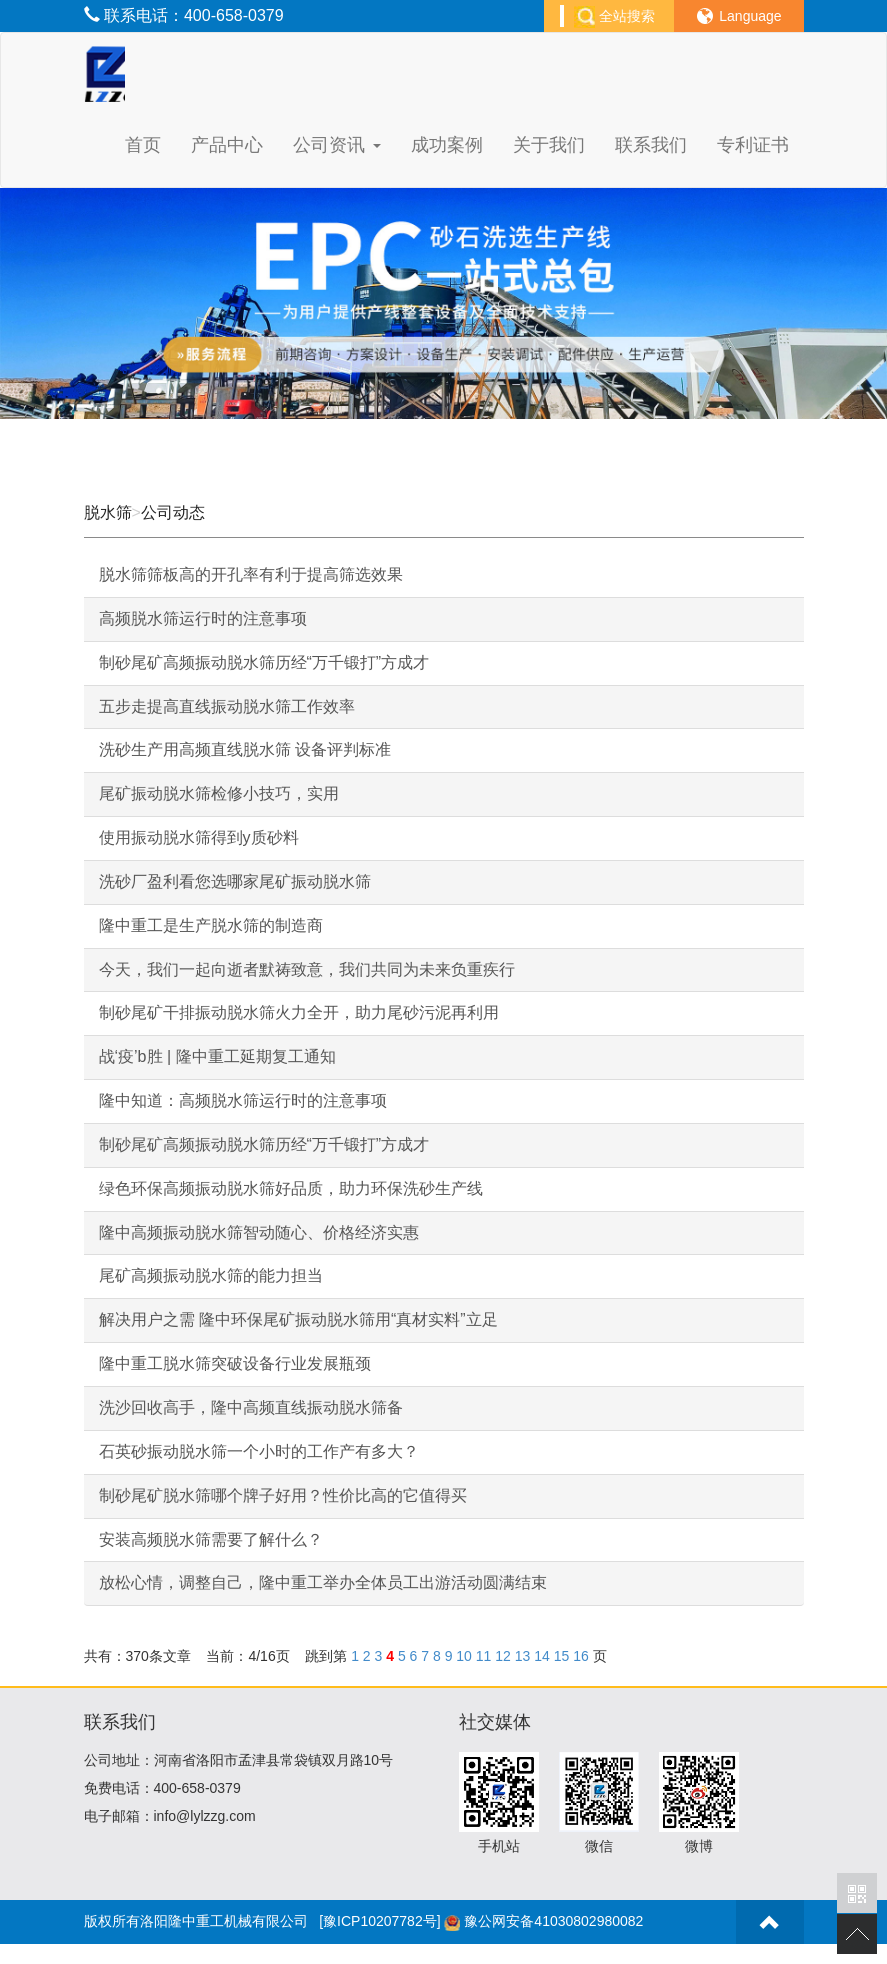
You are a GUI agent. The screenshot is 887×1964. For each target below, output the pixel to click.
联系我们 (651, 145)
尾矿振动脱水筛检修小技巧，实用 (219, 793)
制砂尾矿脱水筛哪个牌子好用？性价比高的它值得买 (283, 1495)
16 (581, 1656)
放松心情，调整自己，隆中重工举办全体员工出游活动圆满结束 (323, 1582)
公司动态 (173, 512)
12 (503, 1656)
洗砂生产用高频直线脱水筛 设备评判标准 (245, 749)
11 (484, 1656)
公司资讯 (336, 145)
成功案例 (447, 145)
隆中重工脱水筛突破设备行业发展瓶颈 (235, 1363)
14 (542, 1656)
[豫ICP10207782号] (379, 1921)
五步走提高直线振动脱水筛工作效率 (227, 706)
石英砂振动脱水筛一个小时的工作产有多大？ (259, 1451)
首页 (143, 145)
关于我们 (549, 145)
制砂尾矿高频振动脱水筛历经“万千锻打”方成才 (264, 662)
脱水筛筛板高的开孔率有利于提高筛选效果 (251, 574)
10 (464, 1656)
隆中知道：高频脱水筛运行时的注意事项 (243, 1100)
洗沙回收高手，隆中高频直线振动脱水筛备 (251, 1407)
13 (523, 1656)
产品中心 (227, 145)
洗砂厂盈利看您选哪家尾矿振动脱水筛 (235, 881)
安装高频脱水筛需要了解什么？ (211, 1539)
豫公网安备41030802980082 (553, 1921)
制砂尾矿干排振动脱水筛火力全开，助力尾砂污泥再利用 (299, 1012)
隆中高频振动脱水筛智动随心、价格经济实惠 (259, 1232)
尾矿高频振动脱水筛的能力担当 (211, 1275)
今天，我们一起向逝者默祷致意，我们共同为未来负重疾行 (307, 969)
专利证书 (753, 145)
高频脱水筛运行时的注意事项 (203, 618)
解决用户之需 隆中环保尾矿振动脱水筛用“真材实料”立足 (298, 1319)
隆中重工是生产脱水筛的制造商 (211, 925)
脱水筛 (108, 512)
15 (562, 1656)
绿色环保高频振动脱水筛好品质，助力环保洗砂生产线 (291, 1188)
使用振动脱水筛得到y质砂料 (199, 837)
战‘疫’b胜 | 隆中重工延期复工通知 (217, 1056)
